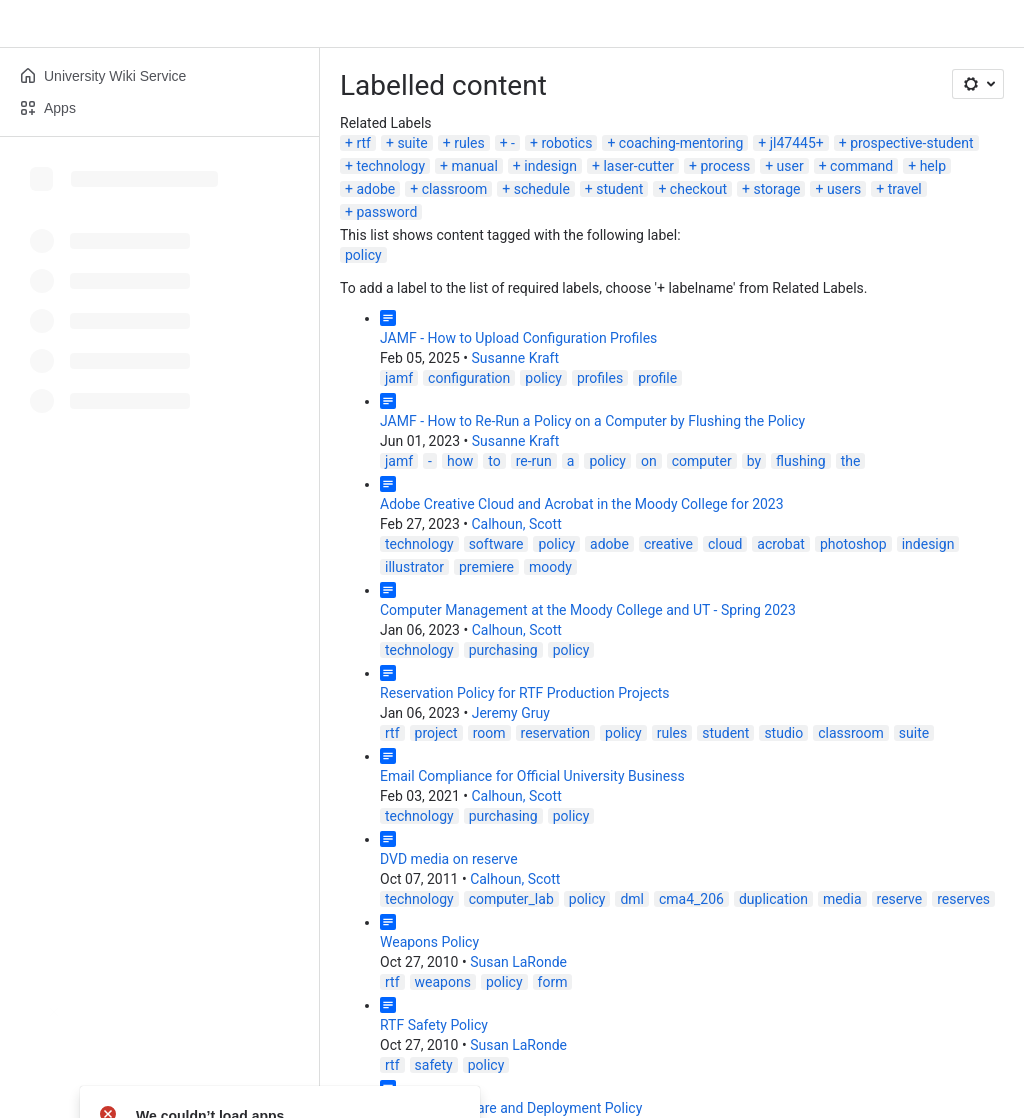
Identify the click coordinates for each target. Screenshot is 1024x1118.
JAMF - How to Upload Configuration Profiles (518, 338)
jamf (399, 378)
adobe (375, 189)
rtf (363, 143)
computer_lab (511, 899)
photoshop (853, 544)
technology (390, 166)
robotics (566, 143)
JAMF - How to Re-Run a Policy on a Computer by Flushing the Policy (592, 421)
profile (657, 378)
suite (412, 143)
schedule (542, 189)
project (436, 733)
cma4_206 (691, 899)
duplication (773, 899)
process (725, 166)
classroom (455, 189)
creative (668, 544)
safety (434, 1065)
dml (632, 899)
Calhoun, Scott (516, 524)
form (553, 982)
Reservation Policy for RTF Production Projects (525, 693)
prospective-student (911, 143)
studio (783, 733)
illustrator (414, 567)
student (619, 189)
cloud (725, 544)
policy (363, 255)
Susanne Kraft (515, 358)
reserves (963, 899)
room (489, 733)
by (754, 461)
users (844, 189)
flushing (801, 461)
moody (550, 567)
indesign (550, 166)
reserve (900, 899)
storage (776, 189)
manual (474, 166)
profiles (600, 378)
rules (469, 143)
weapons (443, 982)
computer (702, 461)
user (790, 166)
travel (905, 189)
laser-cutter (638, 166)
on (649, 461)
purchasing (503, 650)
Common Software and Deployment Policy (511, 1108)
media (842, 899)
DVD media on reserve (449, 859)
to (494, 461)
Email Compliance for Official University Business (532, 776)
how (460, 461)
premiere (486, 567)
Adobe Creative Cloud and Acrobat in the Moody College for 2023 (582, 504)
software (496, 544)
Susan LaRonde (518, 962)
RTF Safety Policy (434, 1025)
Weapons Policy (429, 942)
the (851, 461)
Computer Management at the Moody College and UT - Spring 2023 (588, 610)
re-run (534, 461)
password (386, 212)
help (933, 166)
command (861, 166)
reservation (556, 733)
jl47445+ (797, 143)
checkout (698, 189)
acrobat (781, 544)
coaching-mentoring (681, 143)
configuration (469, 378)
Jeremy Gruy (511, 713)
